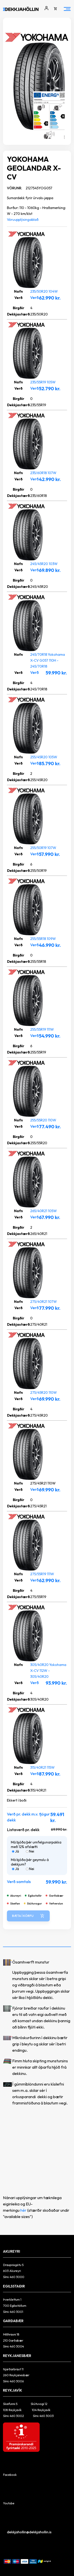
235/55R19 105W (43, 382)
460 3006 (17, 2381)
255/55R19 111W (42, 1029)
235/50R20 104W (44, 291)
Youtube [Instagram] (8, 2503)
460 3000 (17, 2277)
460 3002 (17, 2416)
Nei (30, 1851)
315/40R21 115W (42, 1767)
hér (23, 2210)
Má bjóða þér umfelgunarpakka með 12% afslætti (36, 1844)
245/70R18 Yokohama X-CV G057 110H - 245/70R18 (47, 660)
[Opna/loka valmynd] (67, 9)
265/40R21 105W (43, 1211)
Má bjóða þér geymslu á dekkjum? (30, 1862)
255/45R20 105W (43, 757)
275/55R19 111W (42, 1574)
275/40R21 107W (43, 1301)
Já (15, 1851)
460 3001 (16, 2312)
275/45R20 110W (43, 1392)
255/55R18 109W (43, 938)
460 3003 (46, 2416)
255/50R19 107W (43, 847)
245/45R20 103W (44, 563)
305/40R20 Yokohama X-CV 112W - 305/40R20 (48, 1670)
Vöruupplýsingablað (22, 219)
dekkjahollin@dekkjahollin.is (27, 2532)
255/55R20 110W (43, 1120)
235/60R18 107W (43, 473)
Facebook (10, 2475)
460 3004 (17, 2346)
